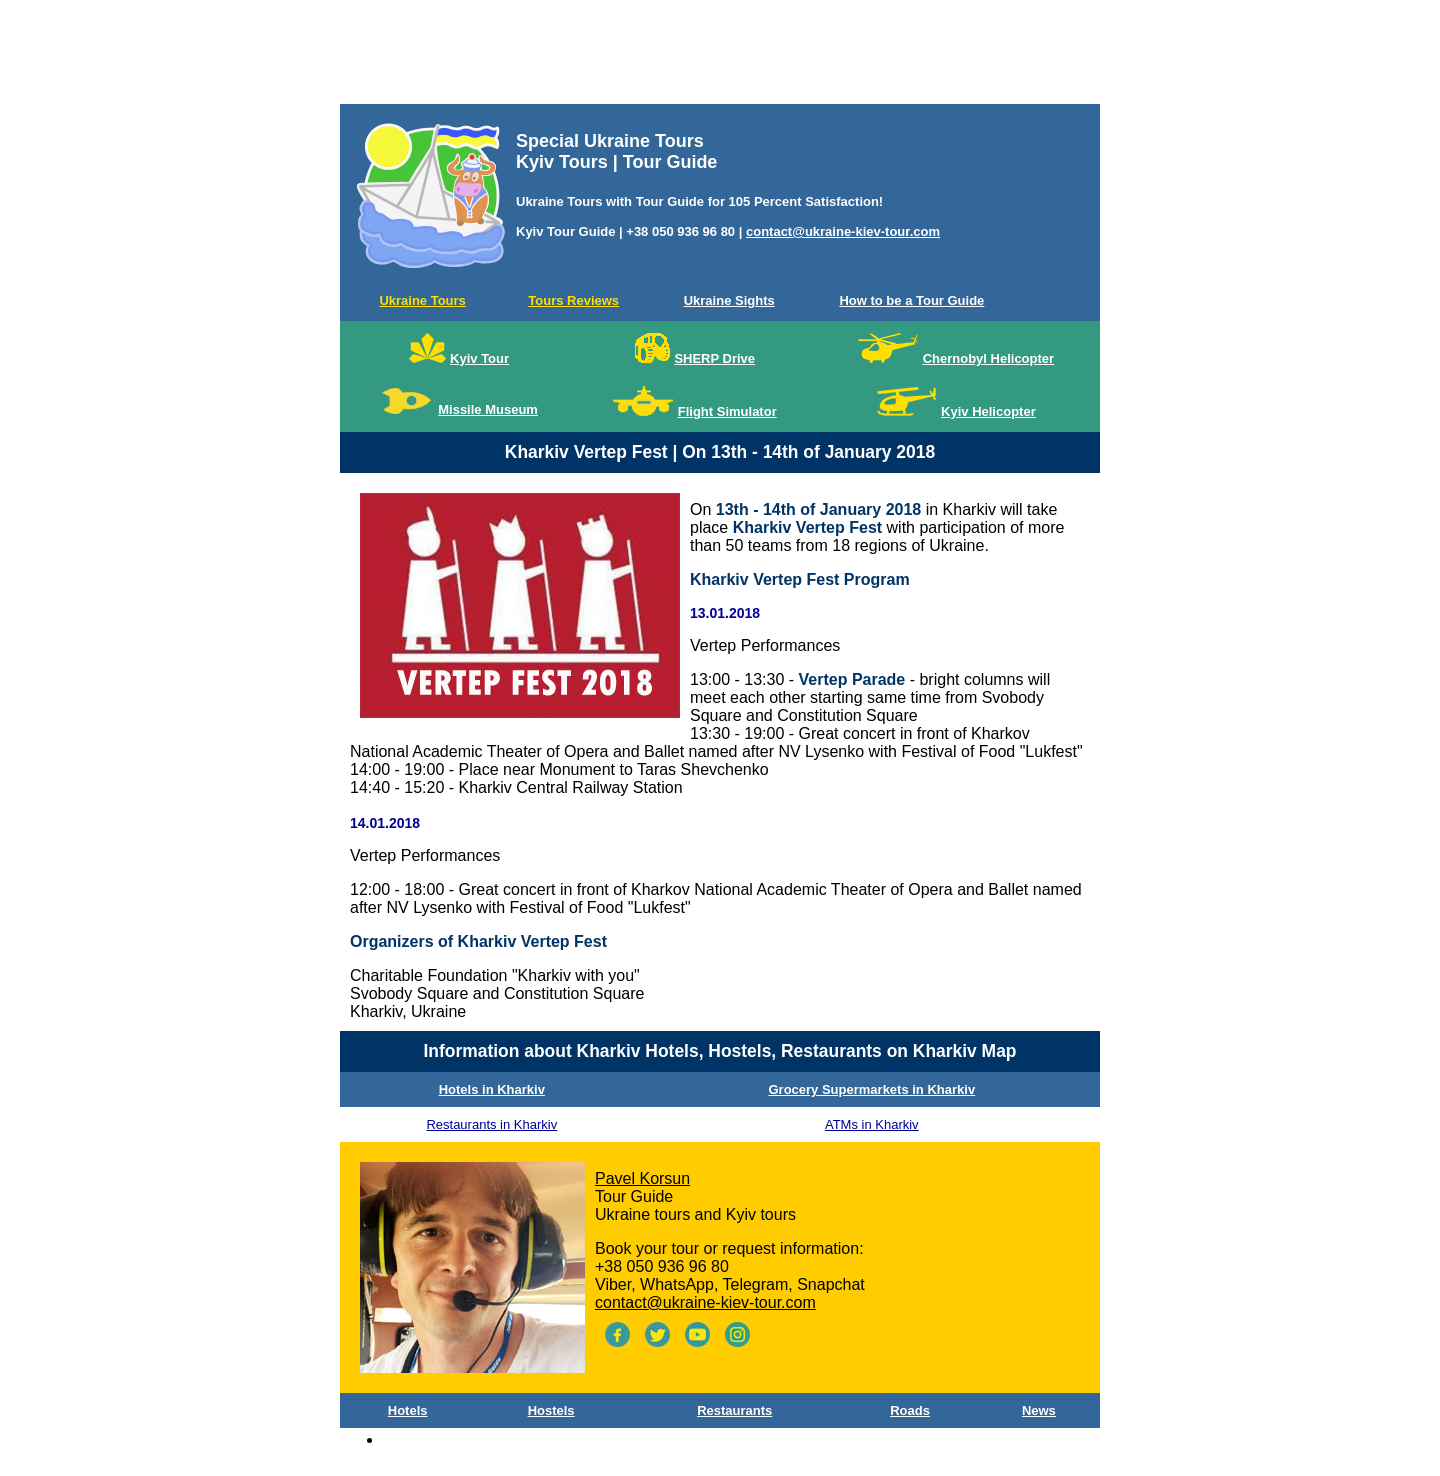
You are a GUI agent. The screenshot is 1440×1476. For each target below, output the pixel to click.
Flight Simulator (727, 411)
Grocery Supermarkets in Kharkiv (871, 1089)
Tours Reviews (573, 300)
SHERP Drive (714, 358)
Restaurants (734, 1410)
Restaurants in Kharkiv (491, 1124)
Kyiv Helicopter (988, 411)
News (1039, 1410)
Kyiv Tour (479, 358)
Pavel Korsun (642, 1178)
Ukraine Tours (422, 300)
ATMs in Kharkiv (872, 1124)
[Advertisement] (720, 56)
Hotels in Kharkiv (492, 1089)
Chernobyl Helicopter (988, 358)
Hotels (408, 1410)
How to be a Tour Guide (911, 300)
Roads (910, 1410)
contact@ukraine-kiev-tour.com (843, 231)
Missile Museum (488, 409)
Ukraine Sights (729, 300)
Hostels (551, 1410)
